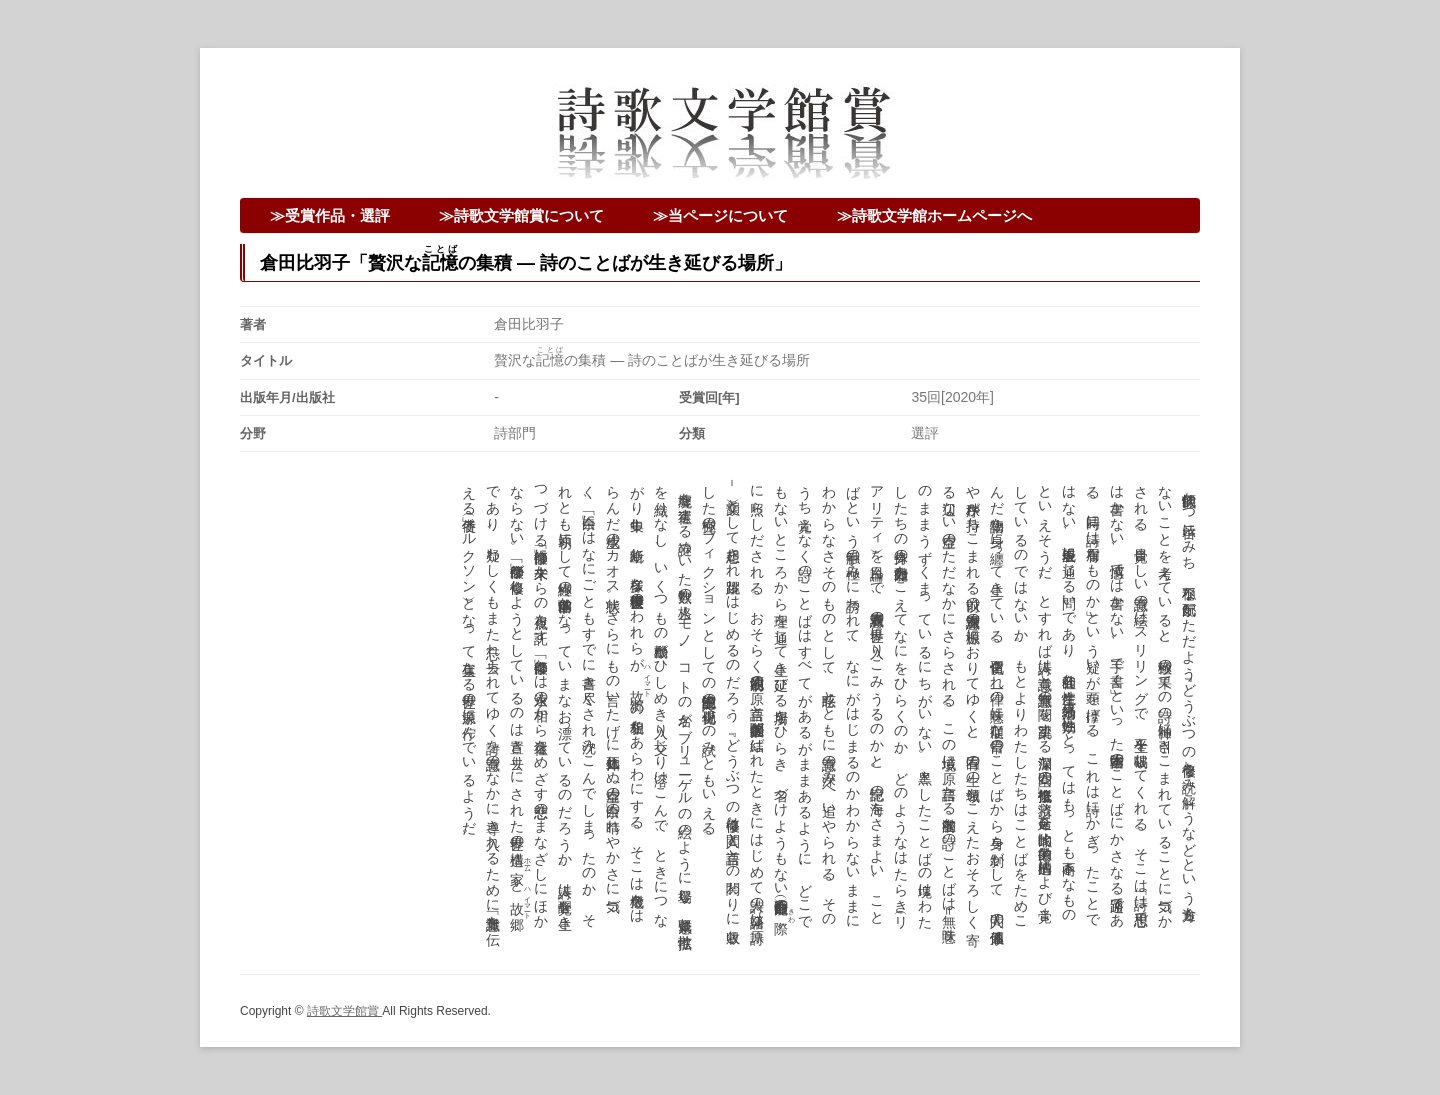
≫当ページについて (720, 215)
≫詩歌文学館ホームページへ (934, 215)
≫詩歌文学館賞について (521, 215)
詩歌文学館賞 (344, 1011)
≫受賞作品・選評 (330, 215)
